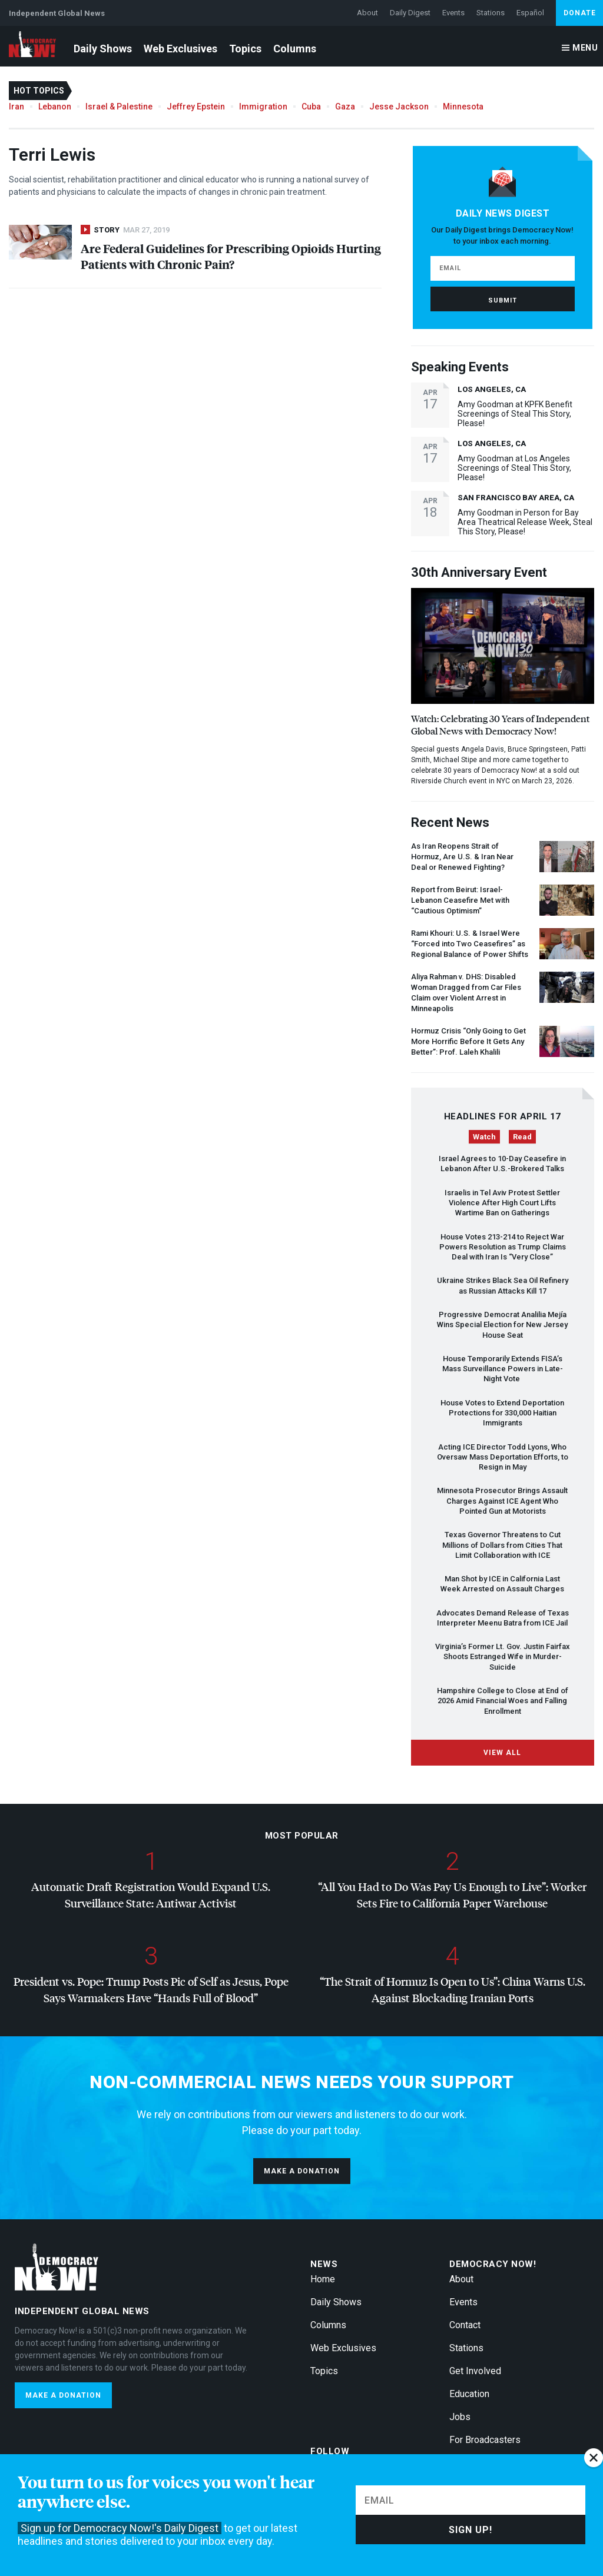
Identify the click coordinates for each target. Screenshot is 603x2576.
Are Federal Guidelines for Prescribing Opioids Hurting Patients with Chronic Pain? (231, 256)
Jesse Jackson (399, 106)
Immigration (263, 106)
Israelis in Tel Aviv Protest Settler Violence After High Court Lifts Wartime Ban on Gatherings (502, 1203)
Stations (490, 12)
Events (453, 12)
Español (530, 12)
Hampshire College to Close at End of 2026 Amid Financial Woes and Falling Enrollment (502, 1701)
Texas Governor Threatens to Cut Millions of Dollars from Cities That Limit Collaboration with (502, 1545)
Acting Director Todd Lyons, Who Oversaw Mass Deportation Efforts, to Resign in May (502, 1457)
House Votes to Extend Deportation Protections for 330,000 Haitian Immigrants (502, 1413)
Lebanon (54, 106)
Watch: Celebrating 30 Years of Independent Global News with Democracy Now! (500, 724)
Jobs (460, 2416)
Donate (580, 13)
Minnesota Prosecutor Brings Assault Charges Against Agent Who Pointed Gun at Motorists (502, 1500)
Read (522, 1136)
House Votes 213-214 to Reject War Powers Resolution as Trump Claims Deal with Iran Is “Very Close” (502, 1247)
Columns (294, 48)
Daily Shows (103, 48)
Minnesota (463, 106)
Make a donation (302, 2171)
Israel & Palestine (119, 106)
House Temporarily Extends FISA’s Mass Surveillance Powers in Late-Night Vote (502, 1369)
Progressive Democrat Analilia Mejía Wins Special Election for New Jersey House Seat (502, 1324)
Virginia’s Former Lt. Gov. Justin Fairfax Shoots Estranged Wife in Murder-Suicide (502, 1656)
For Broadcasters (485, 2439)
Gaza (345, 106)
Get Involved (475, 2370)
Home (322, 2279)
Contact (465, 2325)
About (367, 12)
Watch (484, 1136)
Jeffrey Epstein (196, 106)
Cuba (311, 106)
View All (502, 1753)
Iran (16, 106)
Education (469, 2393)
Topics (245, 48)
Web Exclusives (180, 48)
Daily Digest (410, 12)
